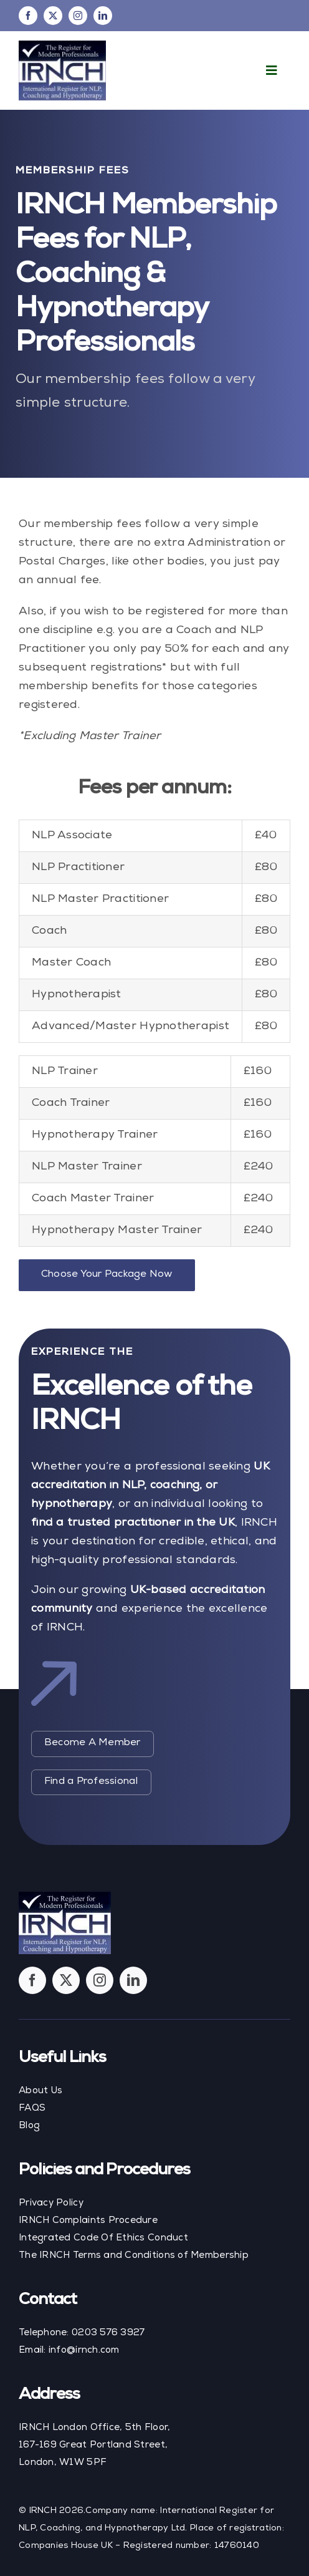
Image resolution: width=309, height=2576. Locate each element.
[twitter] (53, 15)
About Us (40, 2091)
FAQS (32, 2108)
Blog (29, 2126)
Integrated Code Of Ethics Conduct (103, 2238)
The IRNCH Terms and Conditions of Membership (134, 2255)
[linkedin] (102, 15)
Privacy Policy (51, 2203)
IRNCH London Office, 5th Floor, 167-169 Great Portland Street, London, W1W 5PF (94, 2445)
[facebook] (28, 15)
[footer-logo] (65, 1896)
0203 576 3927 (108, 2333)
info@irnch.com (84, 2350)
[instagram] (78, 15)
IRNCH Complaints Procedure (88, 2220)
